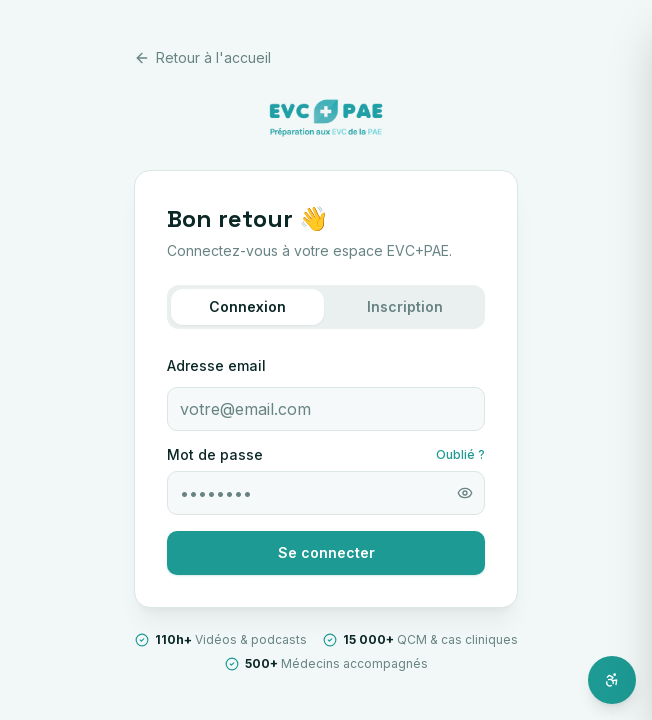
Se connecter (326, 552)
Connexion (247, 306)
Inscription (405, 306)
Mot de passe (215, 455)
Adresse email (216, 365)
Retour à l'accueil (202, 57)
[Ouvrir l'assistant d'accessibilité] (612, 680)
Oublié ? (460, 454)
